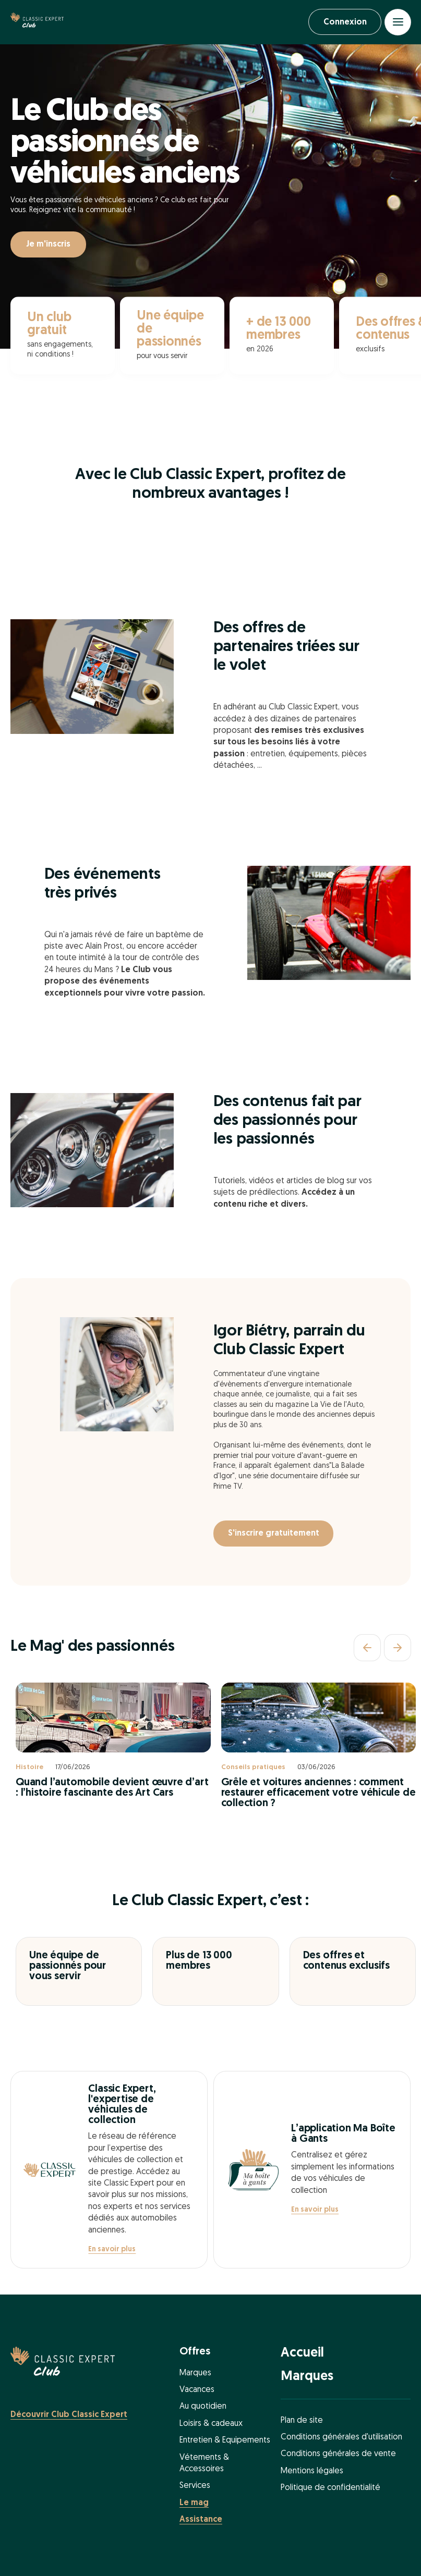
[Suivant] (397, 1648)
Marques (195, 2374)
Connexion (343, 22)
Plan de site (302, 2421)
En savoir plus (112, 2250)
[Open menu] (397, 22)
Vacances (196, 2390)
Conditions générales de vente (338, 2455)
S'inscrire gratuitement (274, 1534)
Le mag (194, 2503)
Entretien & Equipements (224, 2441)
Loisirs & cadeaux (211, 2424)
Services (194, 2487)
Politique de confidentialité (330, 2488)
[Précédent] (367, 1648)
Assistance (200, 2520)
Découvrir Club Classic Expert (68, 2415)
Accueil (302, 2353)
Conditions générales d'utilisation (341, 2438)
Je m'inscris (48, 245)
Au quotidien (202, 2407)
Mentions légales (312, 2472)
